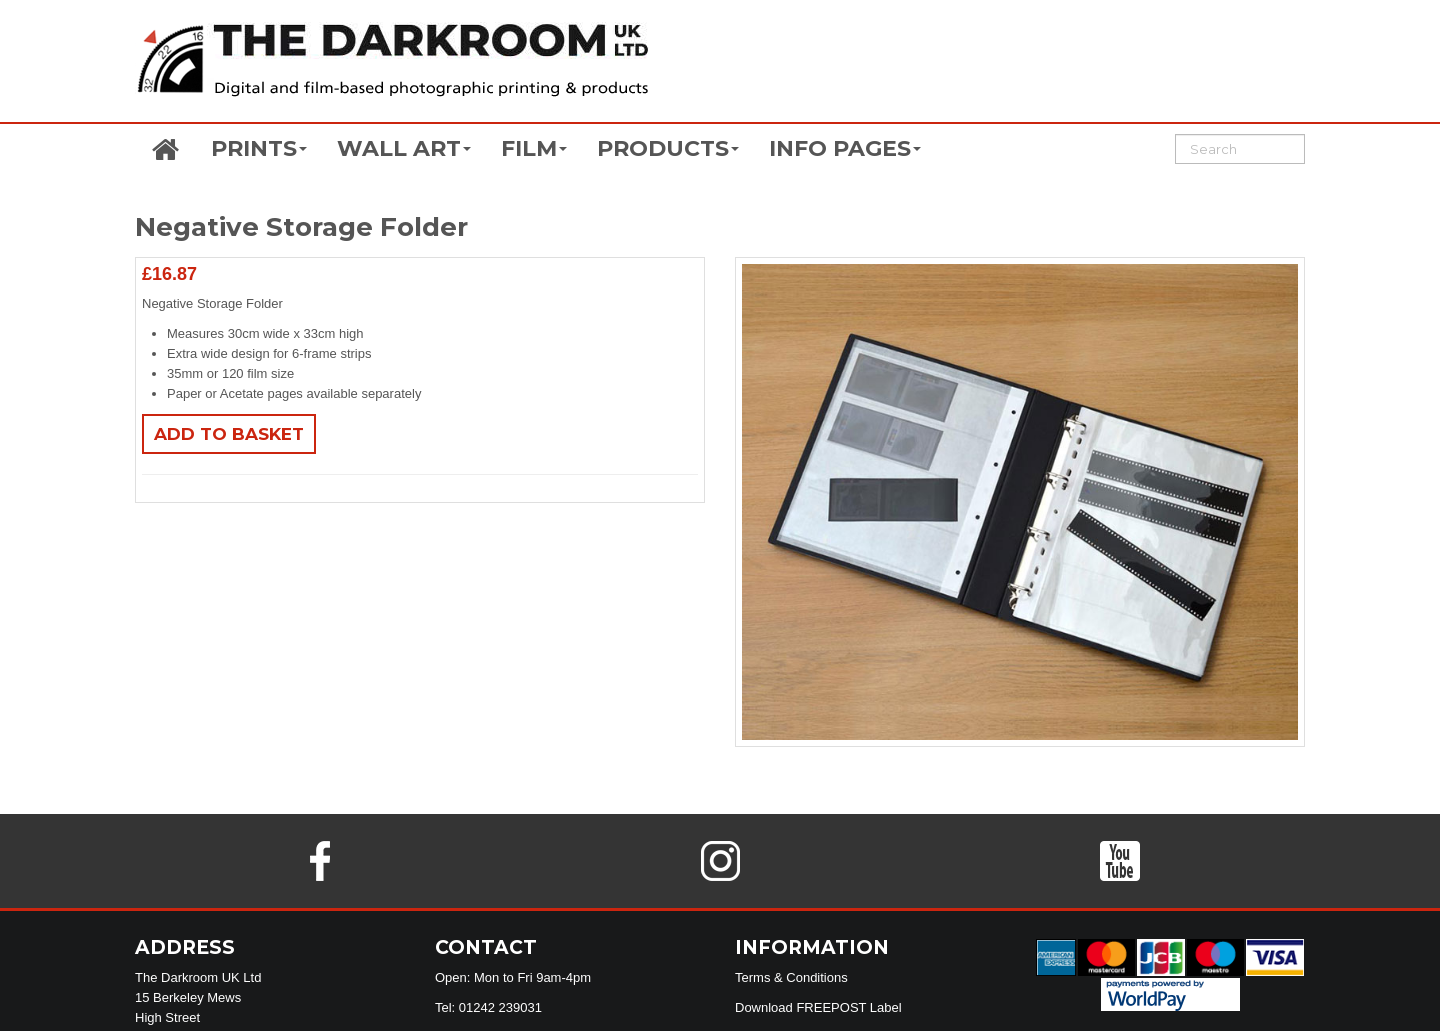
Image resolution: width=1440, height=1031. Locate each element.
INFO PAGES (845, 148)
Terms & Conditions (791, 977)
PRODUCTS (668, 148)
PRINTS (259, 148)
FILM (534, 148)
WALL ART (404, 148)
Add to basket (229, 434)
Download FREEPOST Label (818, 1007)
